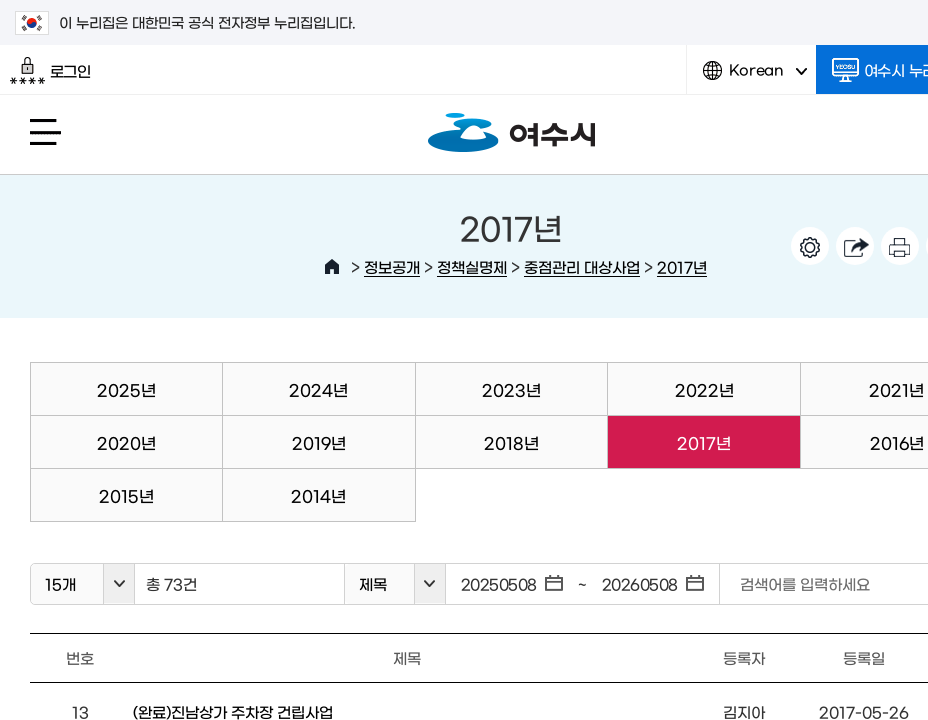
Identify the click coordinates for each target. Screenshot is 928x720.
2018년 (511, 442)
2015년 (126, 495)
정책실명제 (472, 266)
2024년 (318, 389)
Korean (755, 77)
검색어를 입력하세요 (805, 583)
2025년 (126, 389)
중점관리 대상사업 (582, 266)
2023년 (511, 389)
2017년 (682, 266)
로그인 (50, 71)
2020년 (126, 442)
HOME (332, 267)
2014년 (318, 495)
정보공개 (392, 266)
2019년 (319, 442)
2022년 (704, 389)
